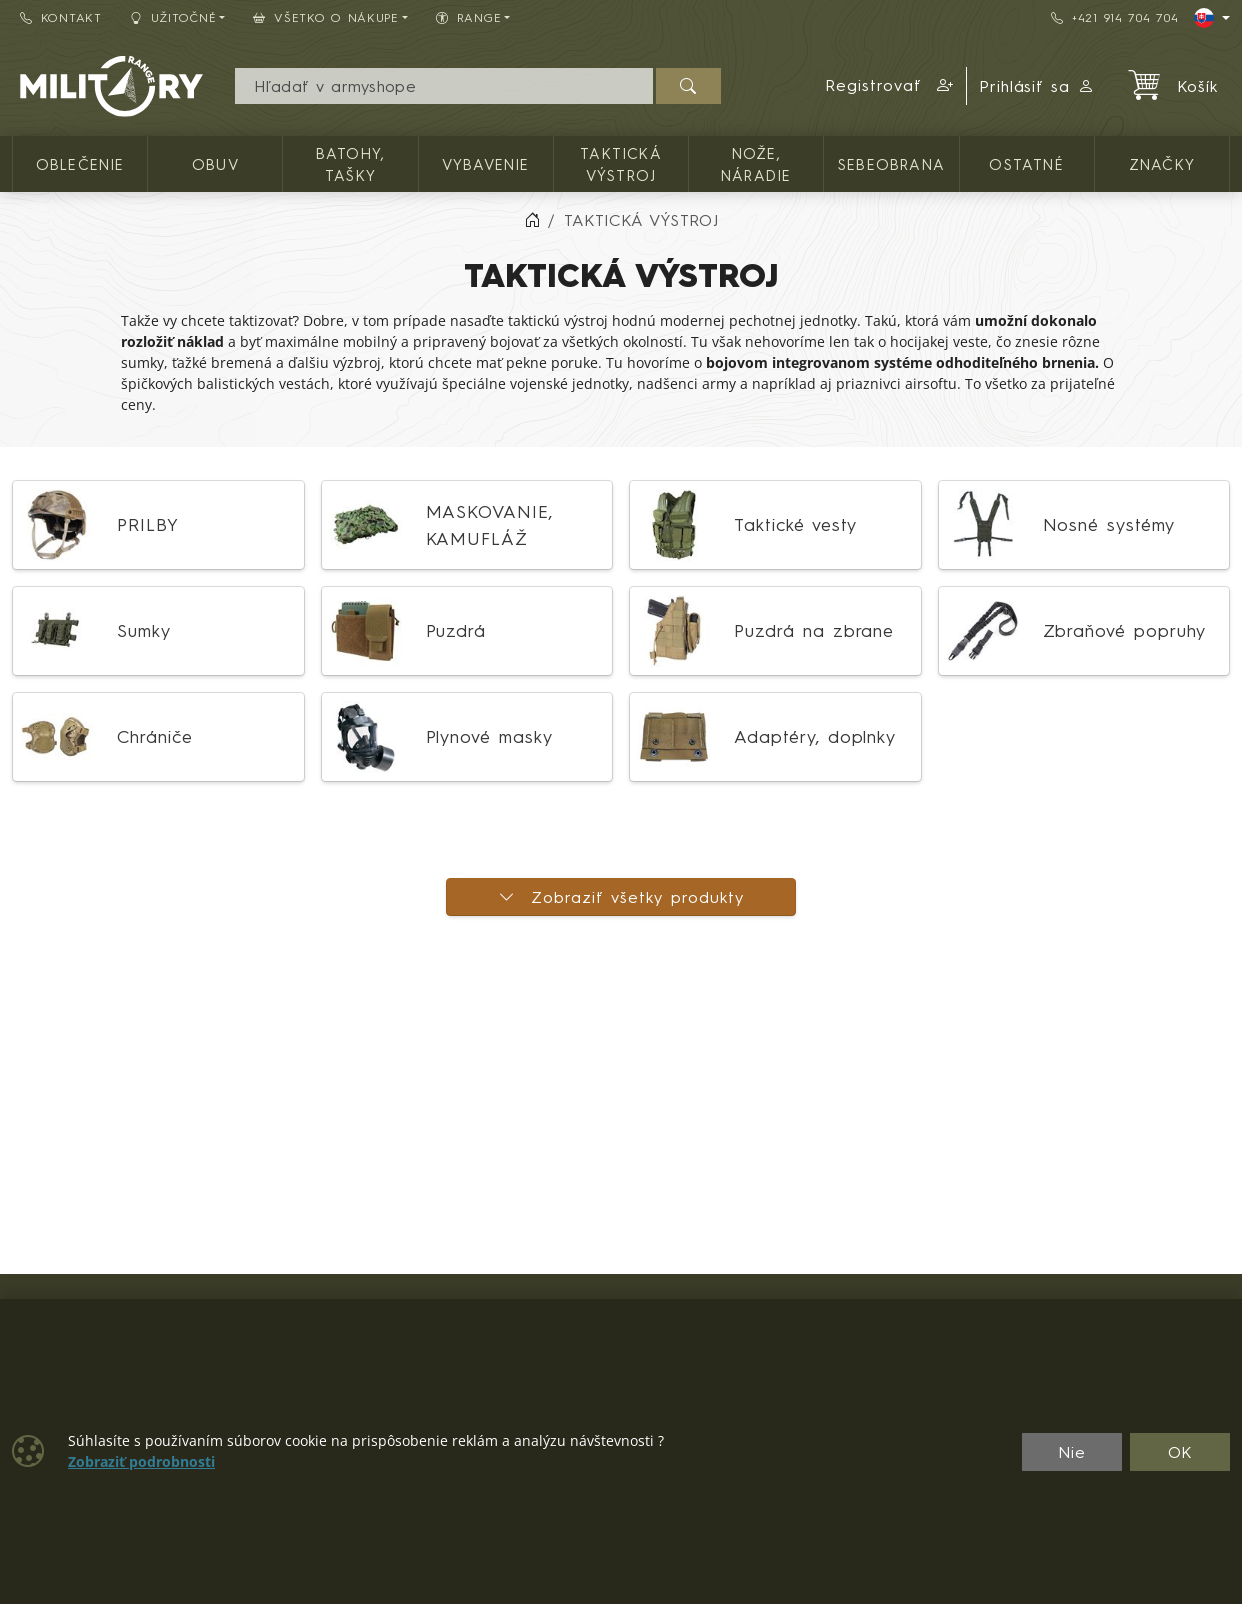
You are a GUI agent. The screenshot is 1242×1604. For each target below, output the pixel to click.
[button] (890, 86)
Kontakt (61, 17)
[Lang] (1212, 18)
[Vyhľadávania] (444, 86)
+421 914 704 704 (1114, 17)
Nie (1072, 1452)
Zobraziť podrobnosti (141, 1462)
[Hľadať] (688, 86)
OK (1180, 1452)
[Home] (532, 220)
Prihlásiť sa (1037, 86)
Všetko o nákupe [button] (326, 17)
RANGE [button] (468, 17)
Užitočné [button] (173, 17)
